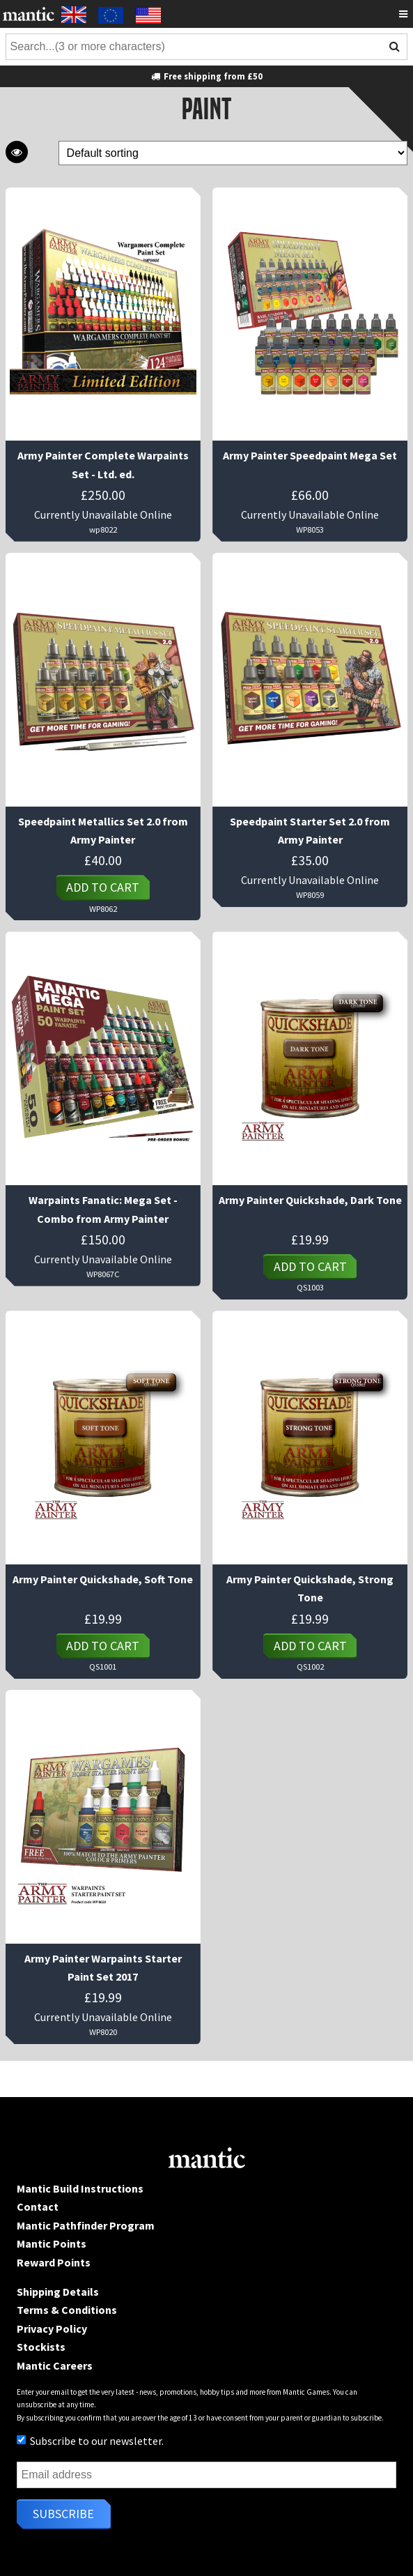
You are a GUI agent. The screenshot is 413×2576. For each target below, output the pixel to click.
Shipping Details (58, 2292)
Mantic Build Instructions (80, 2188)
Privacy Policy (52, 2328)
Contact (38, 2206)
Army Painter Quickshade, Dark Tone (310, 1200)
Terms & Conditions (67, 2310)
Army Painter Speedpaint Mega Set (310, 455)
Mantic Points (51, 2243)
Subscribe (63, 2514)
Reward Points (54, 2262)
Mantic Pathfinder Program (86, 2225)
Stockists (41, 2347)
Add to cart (102, 887)
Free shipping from (206, 76)
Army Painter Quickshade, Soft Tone (103, 1579)
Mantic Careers (55, 2365)
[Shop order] (233, 153)
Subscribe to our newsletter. (90, 2441)
